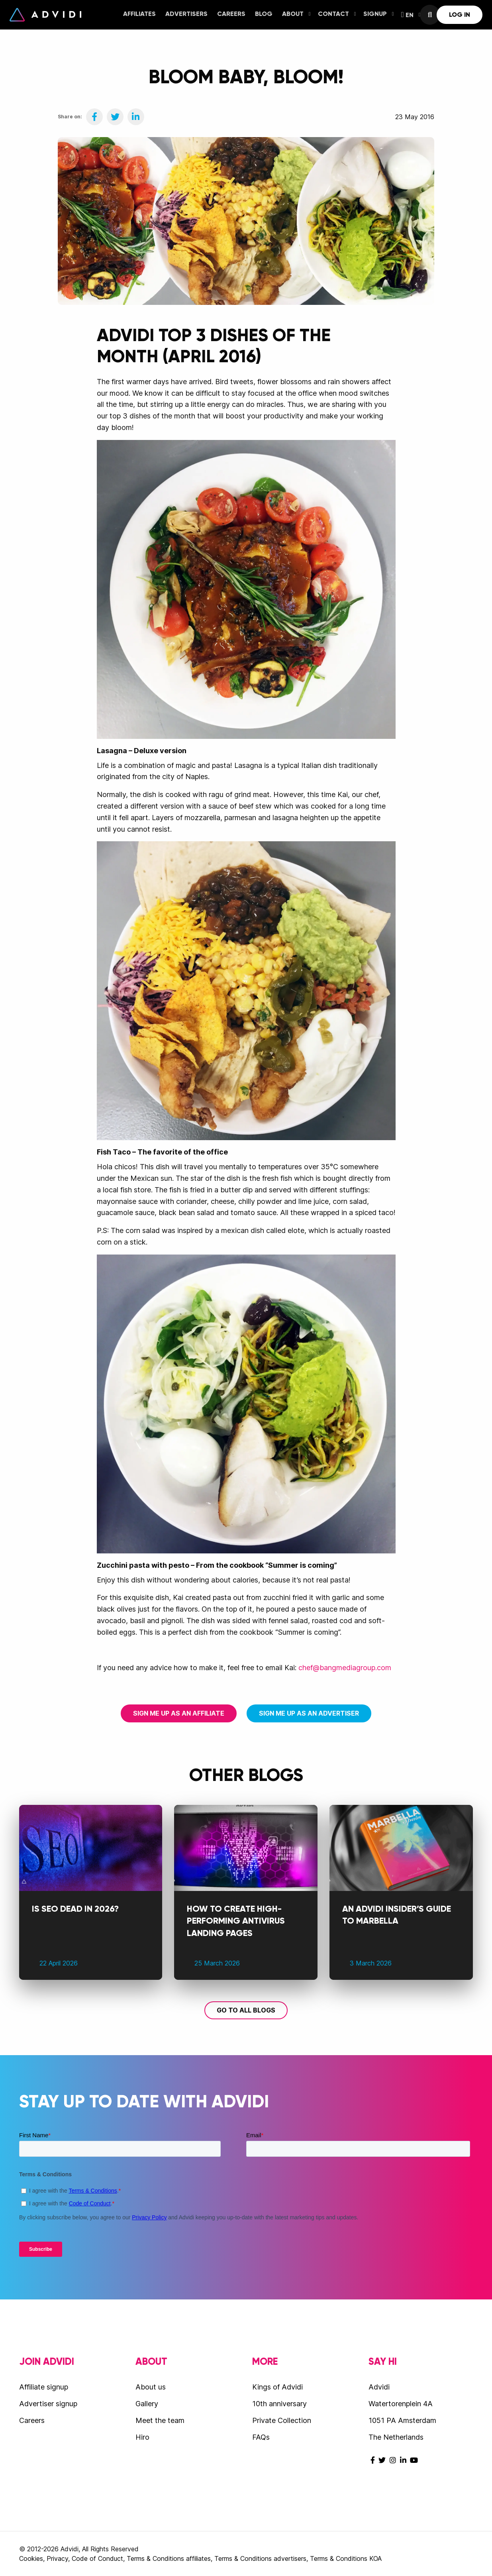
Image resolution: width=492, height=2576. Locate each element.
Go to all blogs (246, 2010)
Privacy (57, 2558)
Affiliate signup (43, 2387)
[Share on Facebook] (94, 116)
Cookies (31, 2558)
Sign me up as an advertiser (309, 1713)
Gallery (146, 2403)
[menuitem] (139, 15)
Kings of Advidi (277, 2387)
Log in (459, 14)
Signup (378, 14)
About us (150, 2387)
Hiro (142, 2437)
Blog (263, 14)
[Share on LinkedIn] (135, 116)
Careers (231, 14)
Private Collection (281, 2420)
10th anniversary (279, 2403)
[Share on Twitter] (115, 116)
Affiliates (139, 14)
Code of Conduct (97, 2558)
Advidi (45, 15)
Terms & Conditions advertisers (260, 2558)
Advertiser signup (48, 2403)
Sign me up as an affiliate (178, 1713)
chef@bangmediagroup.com (344, 1667)
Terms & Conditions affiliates (169, 2558)
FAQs (261, 2437)
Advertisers (186, 14)
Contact (337, 14)
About (296, 14)
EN (411, 15)
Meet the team (159, 2420)
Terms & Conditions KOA (346, 2558)
